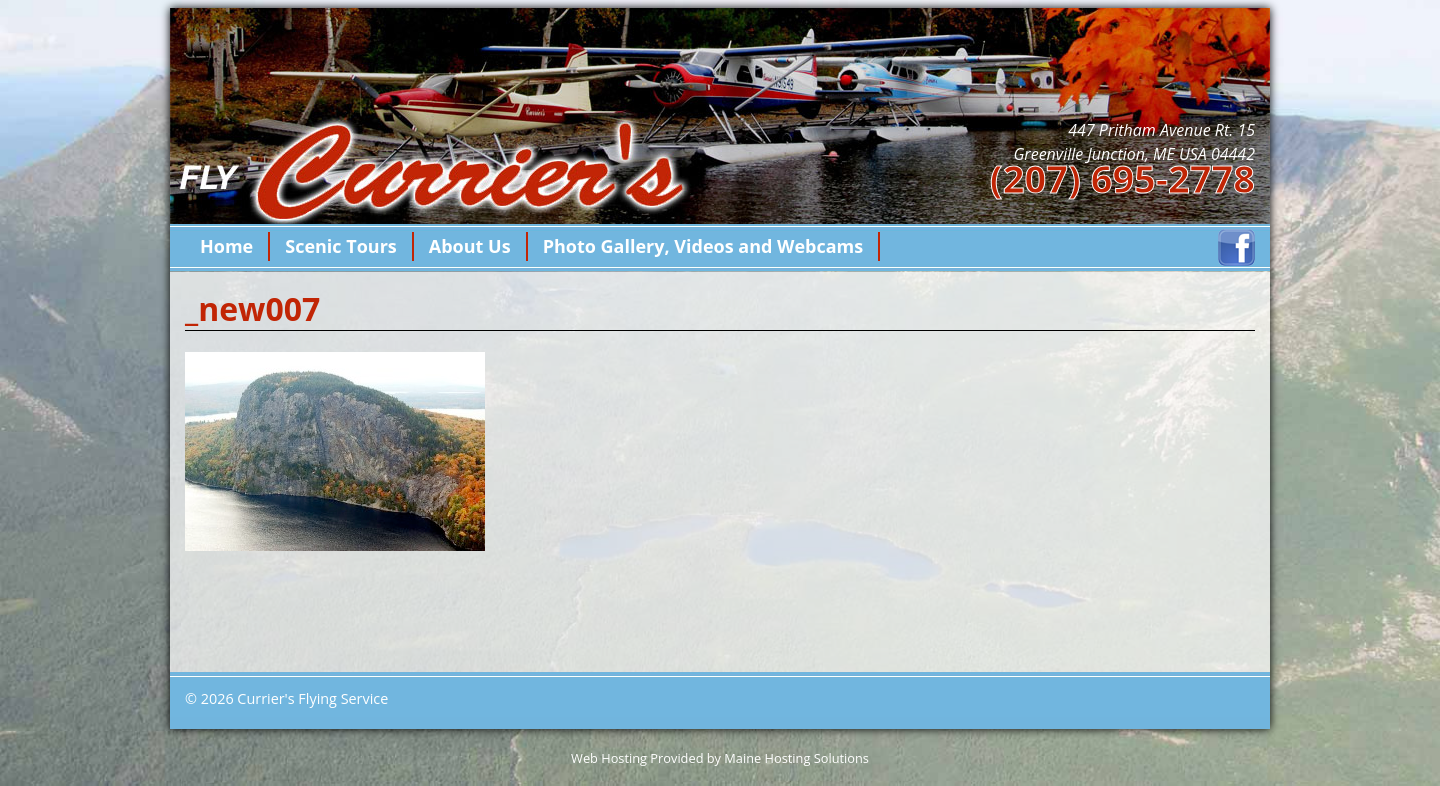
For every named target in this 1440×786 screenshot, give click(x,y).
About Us (470, 246)
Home (226, 246)
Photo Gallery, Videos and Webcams (703, 246)
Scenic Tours (341, 246)
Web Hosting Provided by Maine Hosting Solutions (720, 758)
